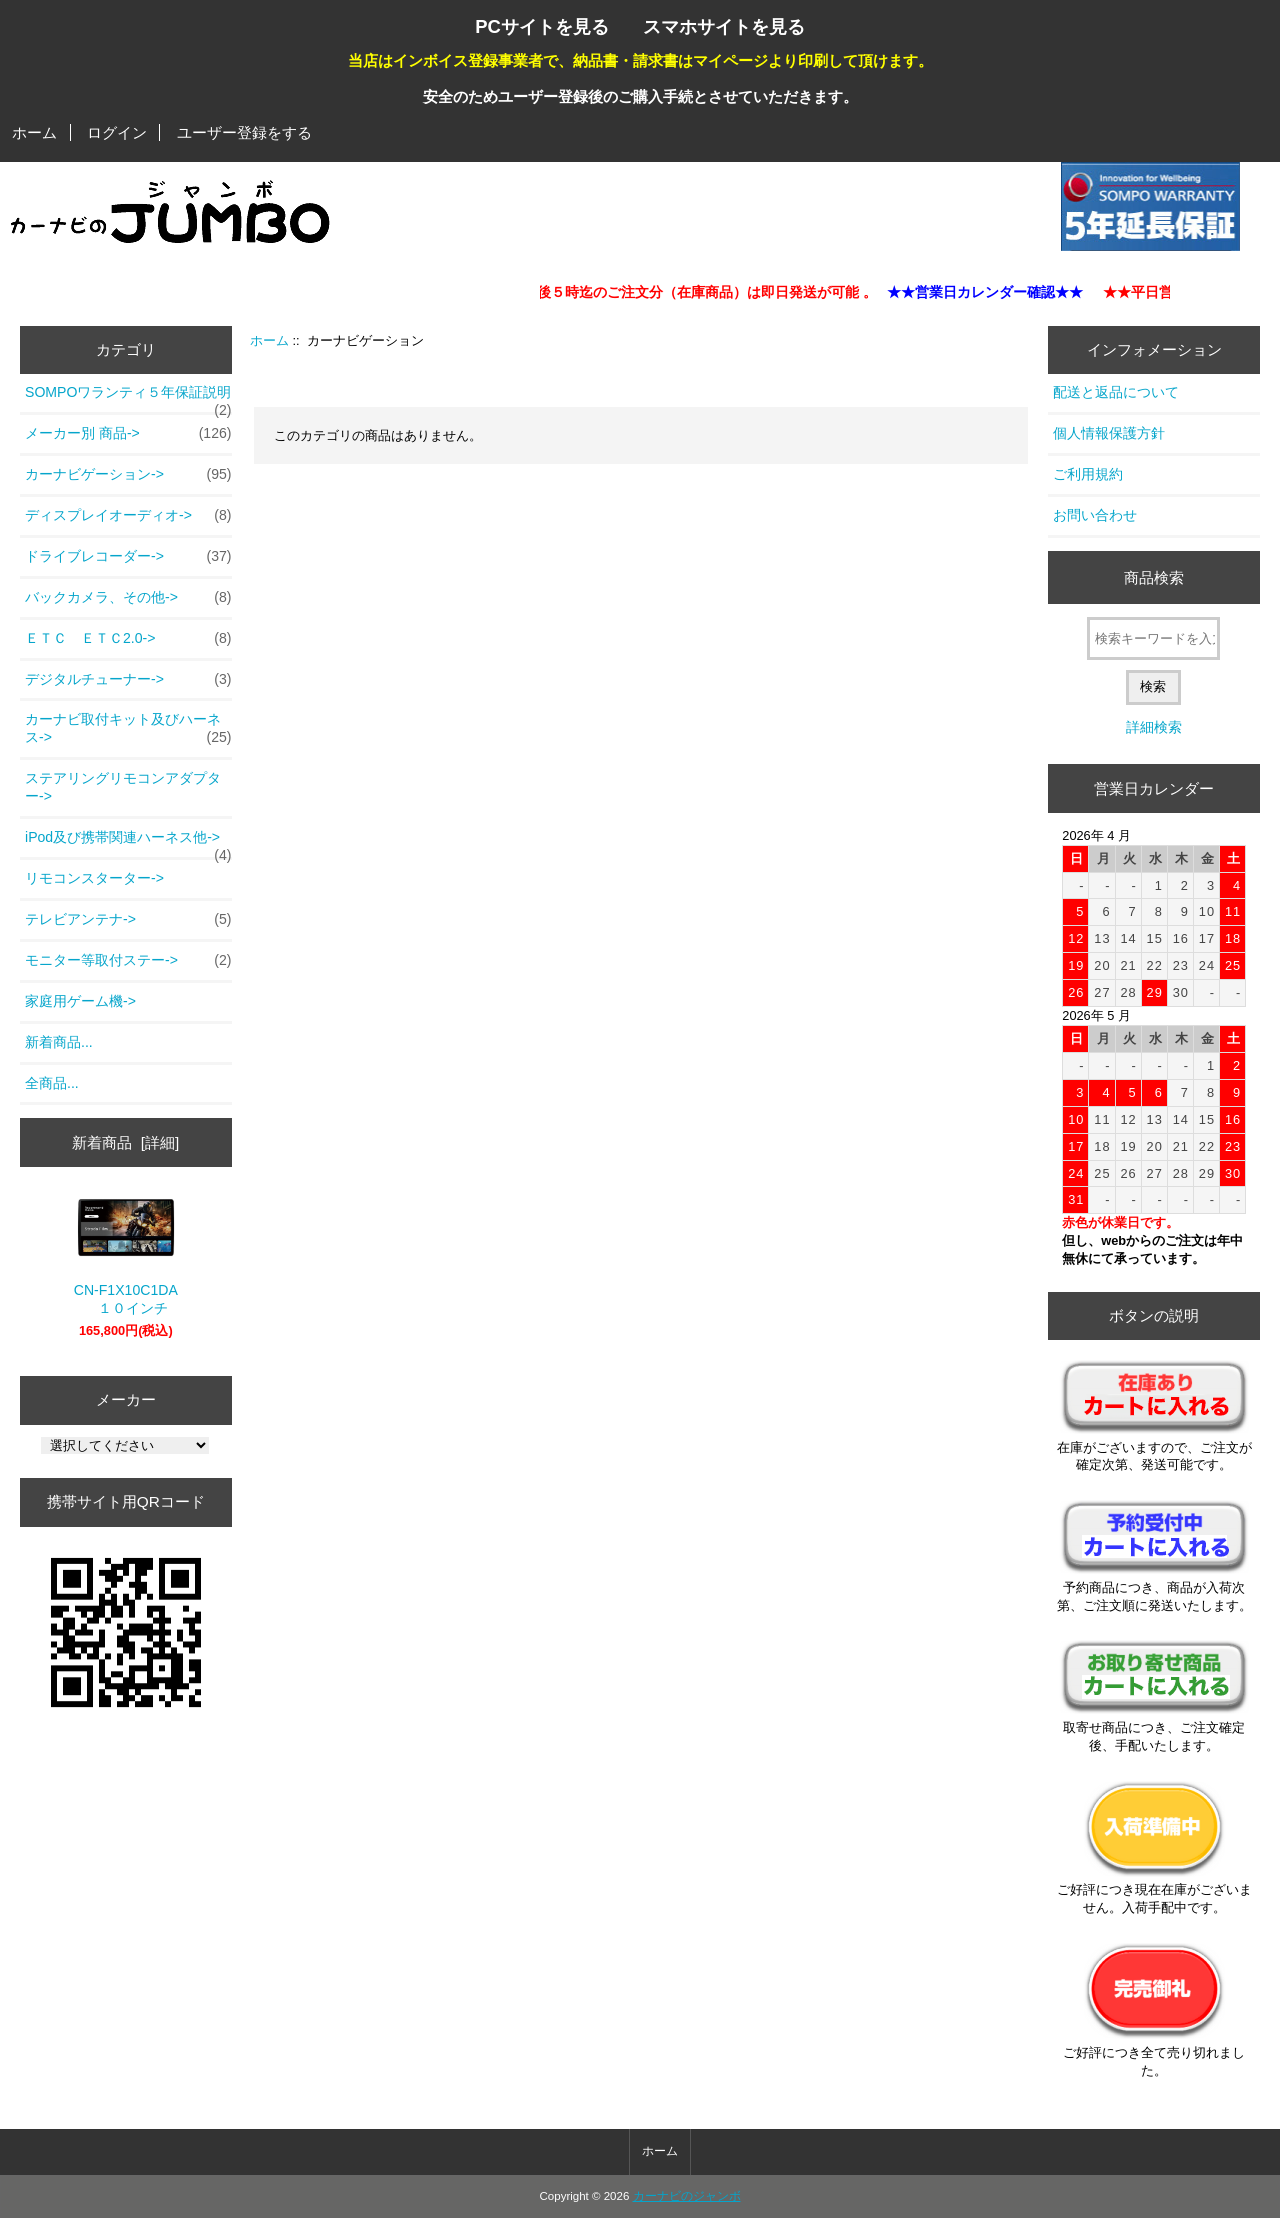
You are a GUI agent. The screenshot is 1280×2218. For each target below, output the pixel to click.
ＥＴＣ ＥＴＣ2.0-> (128, 639)
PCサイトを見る (542, 26)
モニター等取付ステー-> (128, 961)
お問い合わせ (1095, 515)
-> (128, 475)
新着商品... (59, 1042)
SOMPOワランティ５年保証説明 (128, 398)
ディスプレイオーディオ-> (128, 516)
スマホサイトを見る (724, 26)
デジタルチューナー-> (128, 680)
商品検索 (1154, 577)
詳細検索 (1154, 727)
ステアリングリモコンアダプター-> (123, 787)
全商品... (52, 1083)
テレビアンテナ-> (128, 920)
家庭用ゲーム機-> (80, 1001)
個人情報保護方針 (1109, 433)
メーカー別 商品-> (128, 434)
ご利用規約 (1088, 474)
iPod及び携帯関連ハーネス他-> (128, 843)
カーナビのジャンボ (687, 2196)
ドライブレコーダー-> (128, 557)
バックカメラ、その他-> (128, 598)
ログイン (117, 132)
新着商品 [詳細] (125, 1142)
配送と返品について (1116, 392)
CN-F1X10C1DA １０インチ (126, 1257)
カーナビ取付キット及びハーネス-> (128, 729)
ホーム (34, 132)
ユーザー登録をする (244, 132)
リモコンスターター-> (94, 878)
